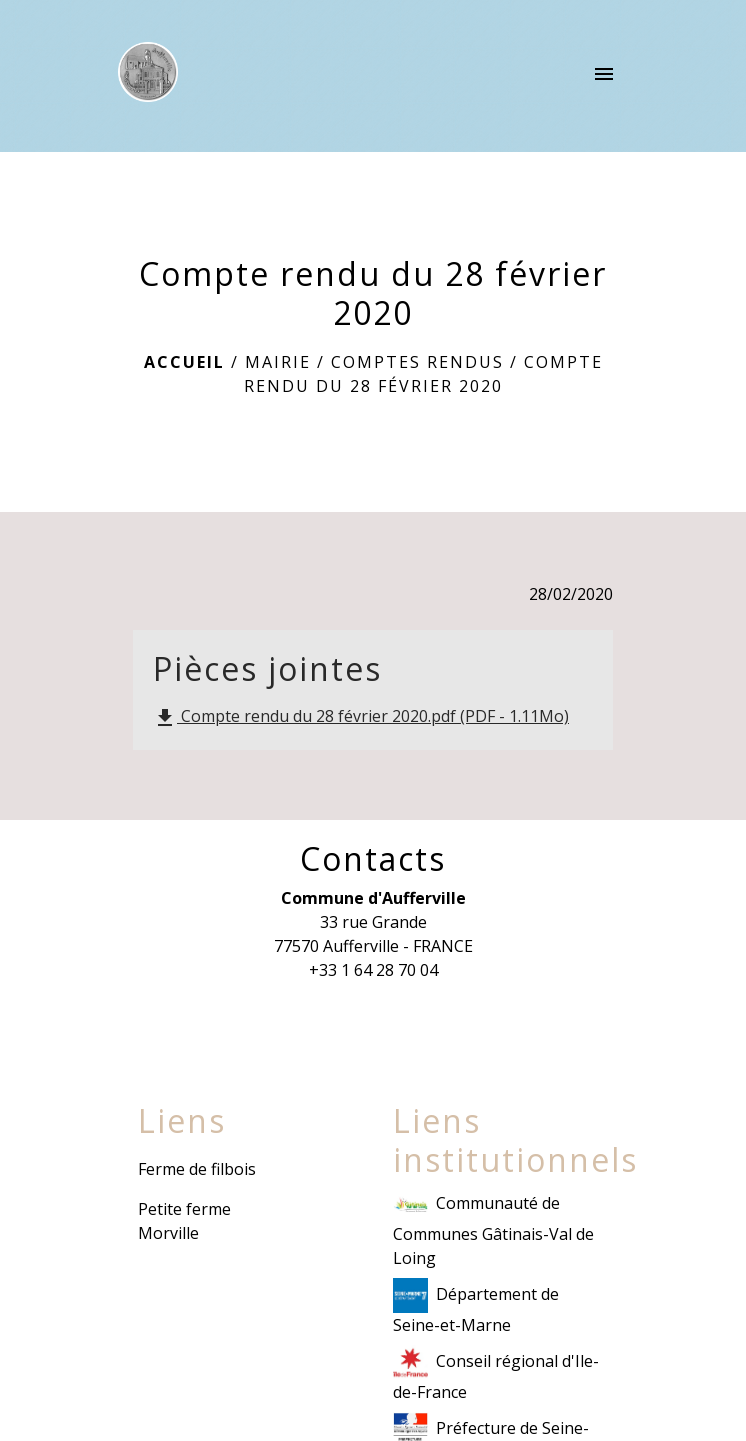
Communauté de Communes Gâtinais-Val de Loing (493, 1228)
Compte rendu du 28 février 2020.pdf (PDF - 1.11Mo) (361, 717)
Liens (182, 1121)
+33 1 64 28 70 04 (373, 970)
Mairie (278, 362)
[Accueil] (148, 76)
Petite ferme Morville (184, 1221)
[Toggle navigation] (604, 76)
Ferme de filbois (197, 1169)
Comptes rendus (417, 362)
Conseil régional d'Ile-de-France (496, 1374)
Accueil (184, 362)
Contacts (373, 859)
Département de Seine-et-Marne (476, 1307)
